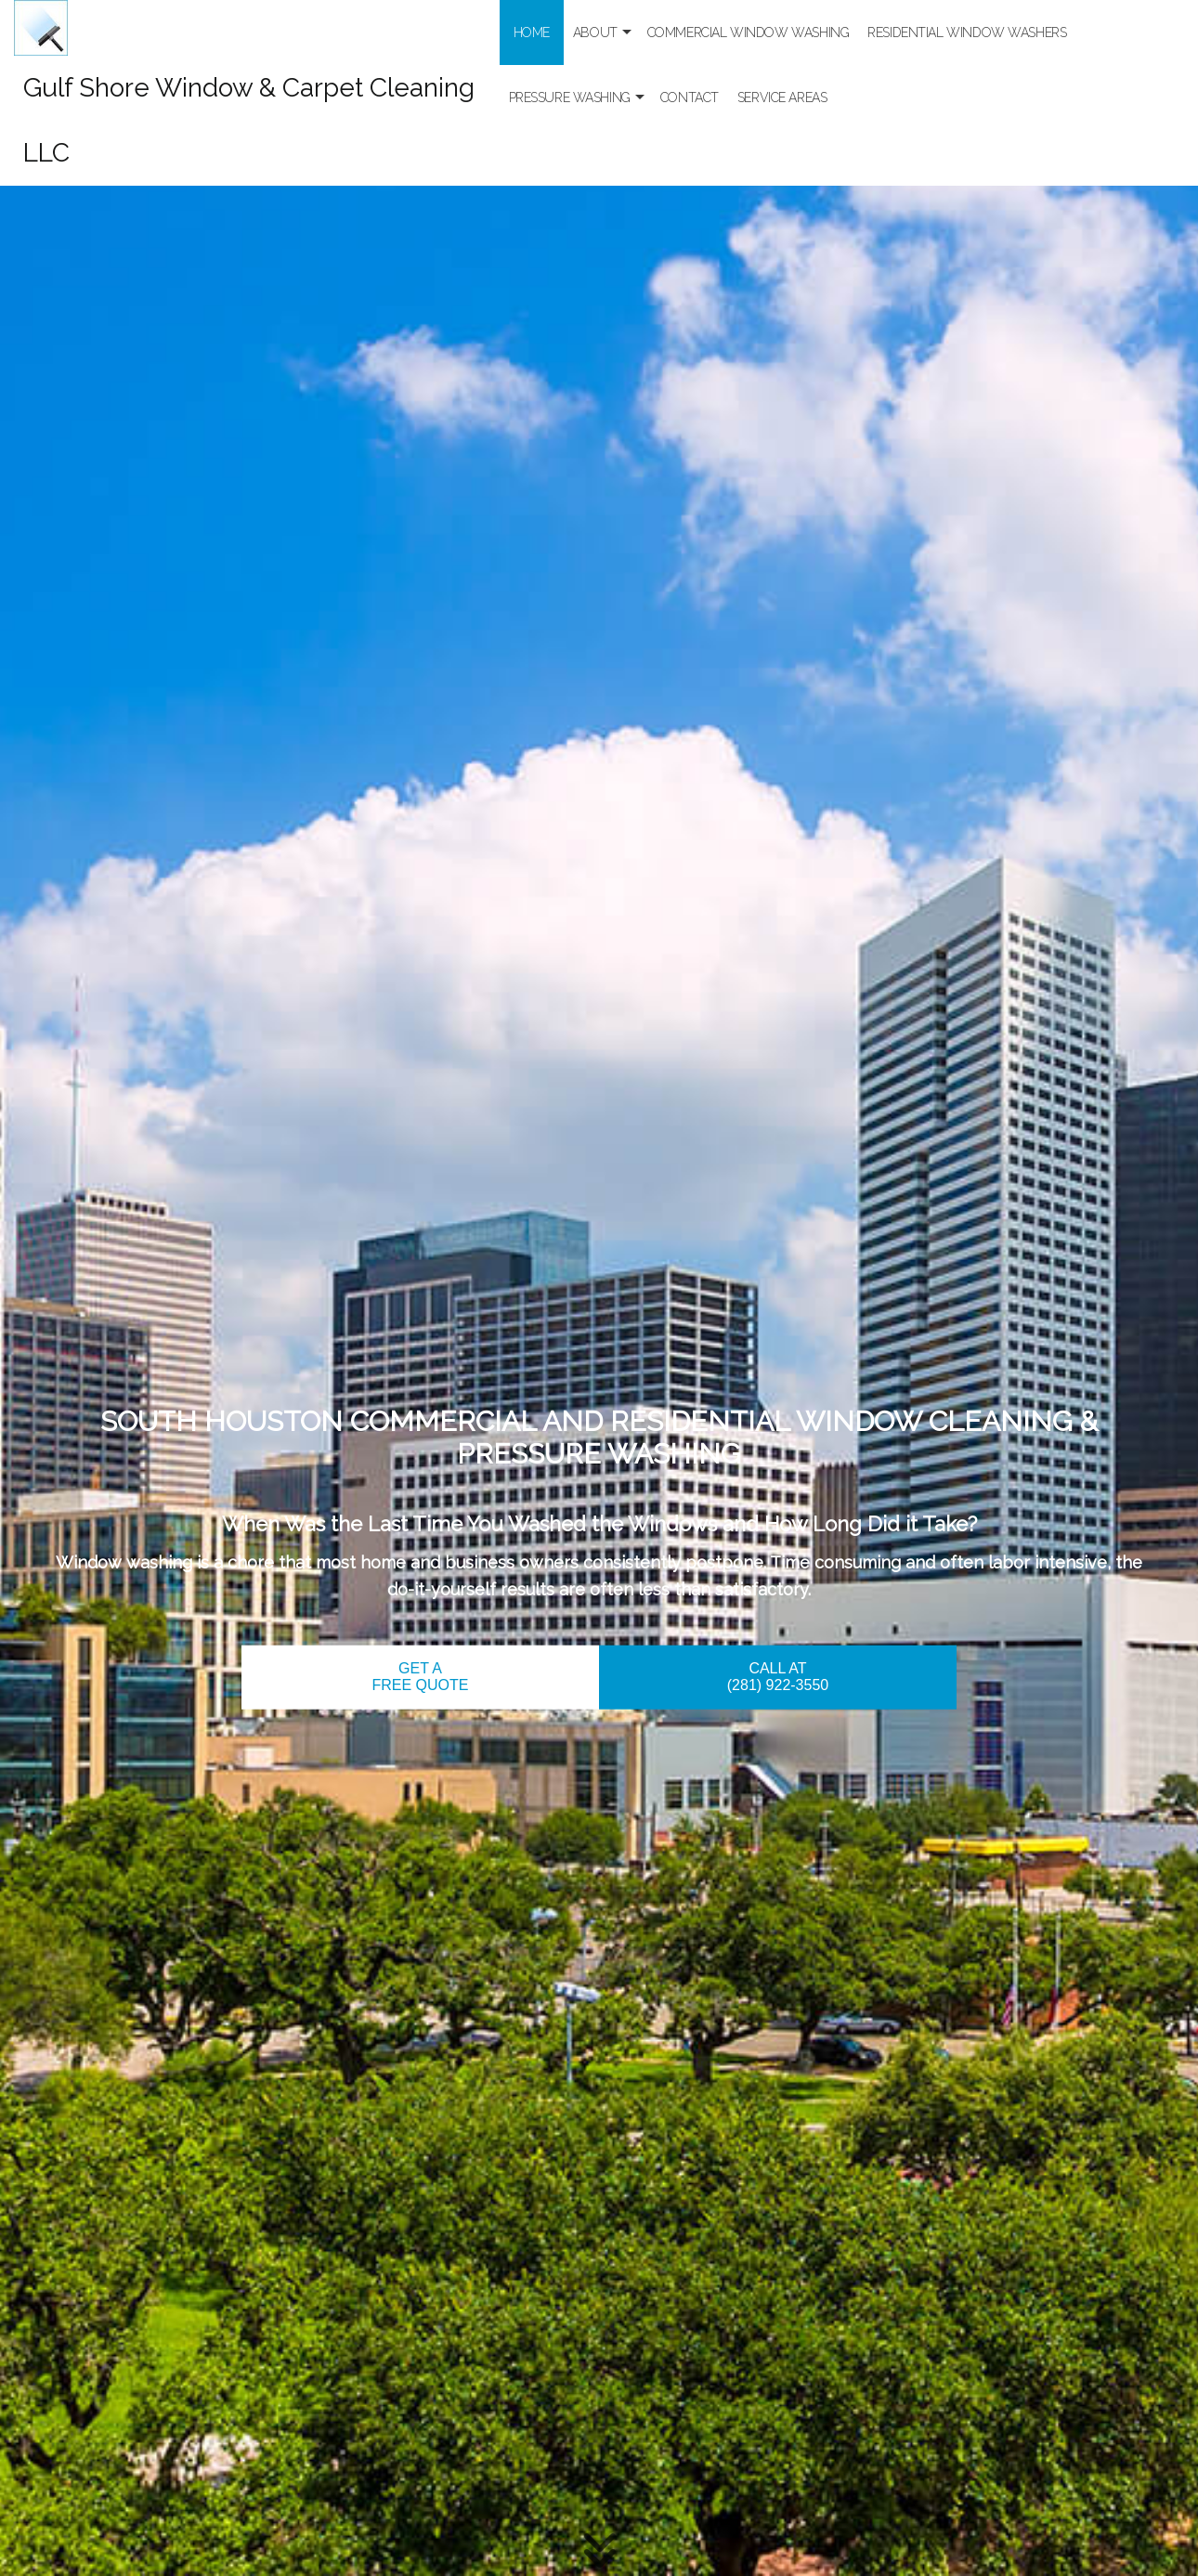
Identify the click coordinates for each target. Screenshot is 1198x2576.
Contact (689, 97)
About (595, 32)
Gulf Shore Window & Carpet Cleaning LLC (249, 120)
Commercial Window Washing (748, 32)
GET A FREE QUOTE (419, 1676)
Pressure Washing (570, 97)
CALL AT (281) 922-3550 (777, 1676)
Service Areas (782, 97)
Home (532, 32)
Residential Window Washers (966, 32)
